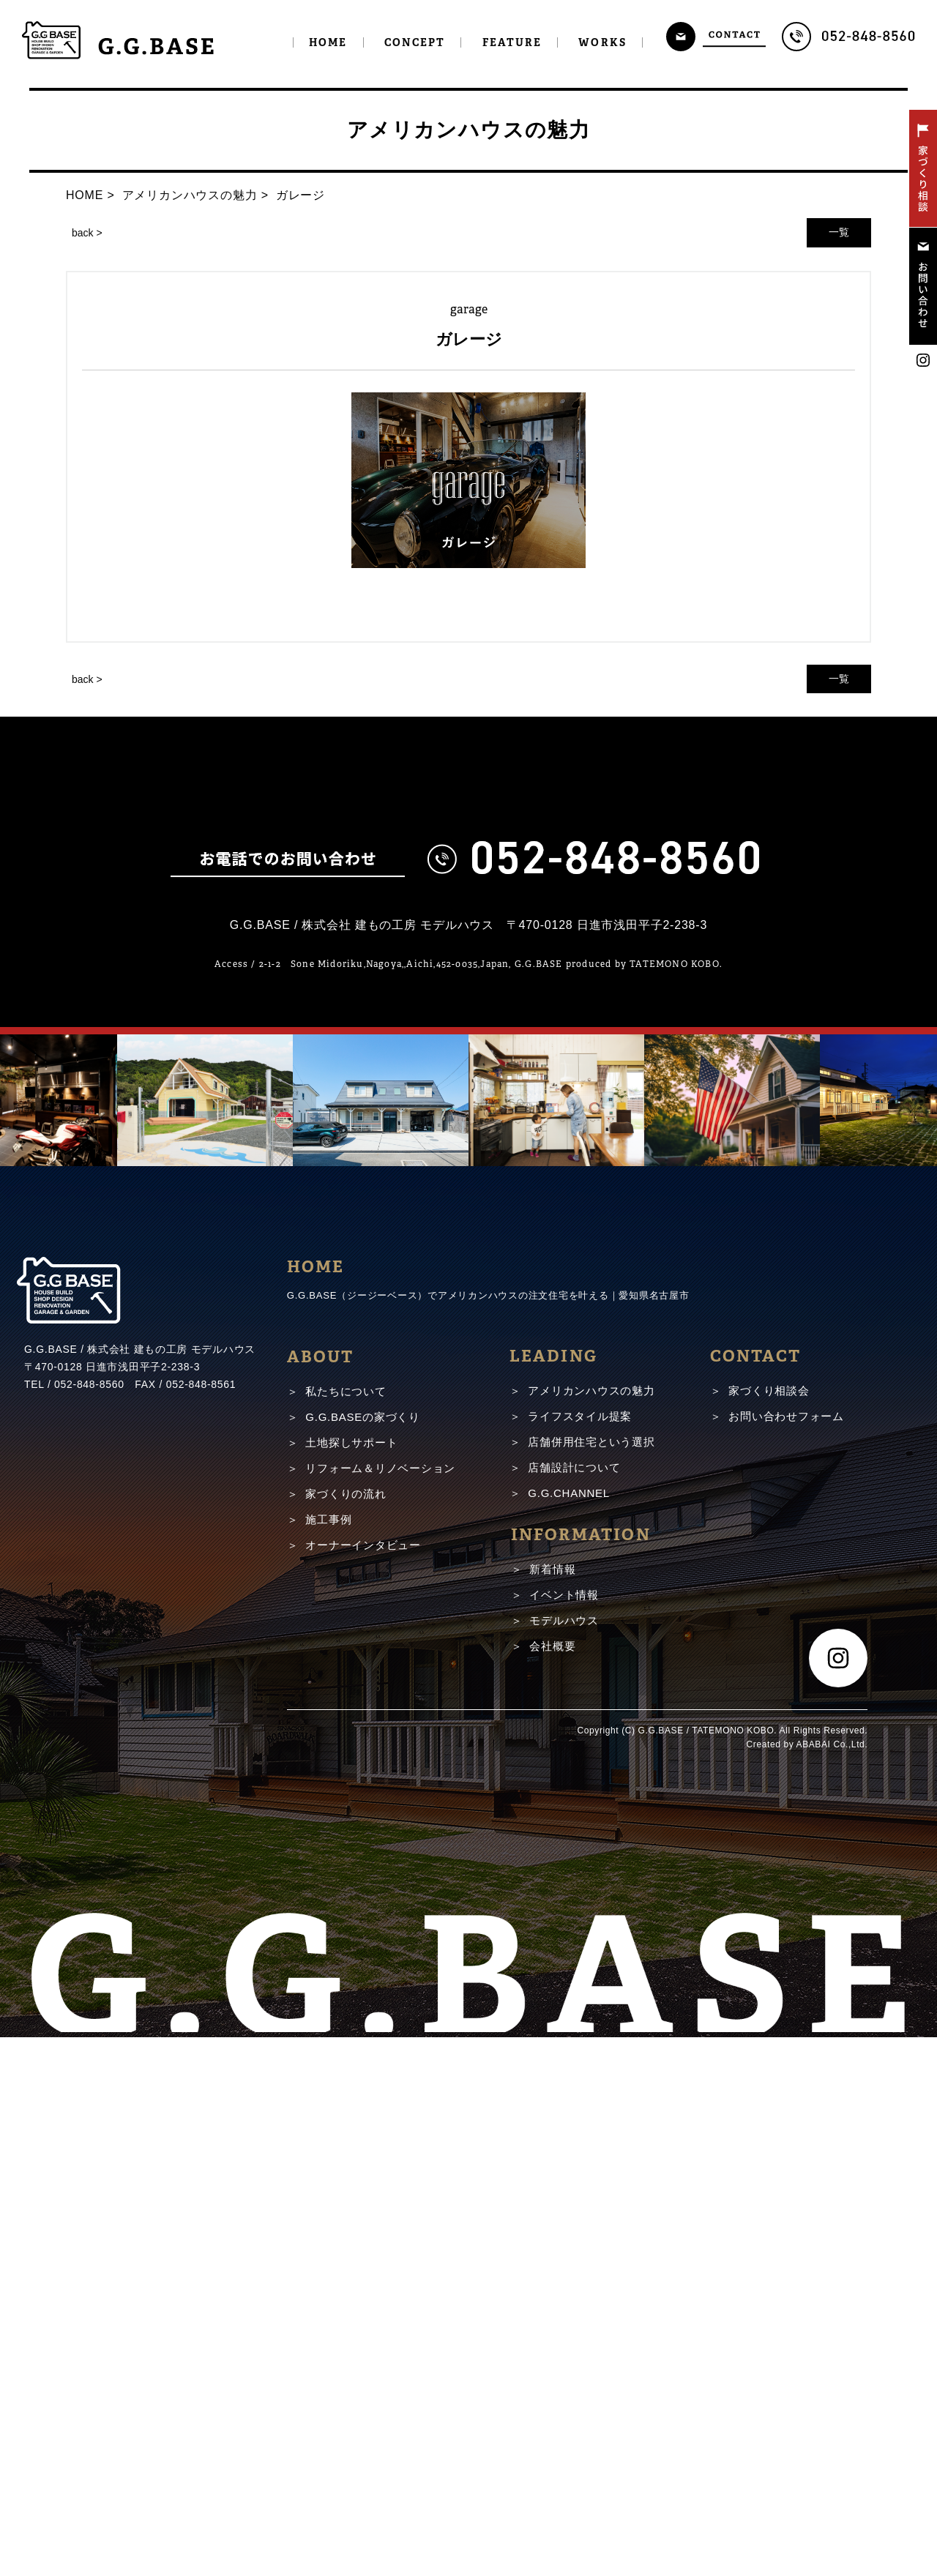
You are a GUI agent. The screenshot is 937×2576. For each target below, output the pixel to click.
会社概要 (552, 2185)
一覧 (839, 232)
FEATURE (512, 42)
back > (87, 233)
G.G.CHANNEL (569, 2032)
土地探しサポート (351, 1981)
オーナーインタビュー (363, 2083)
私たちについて (345, 1930)
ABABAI (813, 2283)
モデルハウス (564, 2159)
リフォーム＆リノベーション (380, 2007)
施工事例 (328, 2058)
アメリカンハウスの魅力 (591, 1929)
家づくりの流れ (345, 2032)
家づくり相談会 (768, 1929)
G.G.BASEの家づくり (362, 1955)
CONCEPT (415, 42)
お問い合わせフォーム (786, 1955)
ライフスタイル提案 (580, 1955)
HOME (328, 42)
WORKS (602, 42)
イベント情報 (564, 2133)
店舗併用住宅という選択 (591, 1980)
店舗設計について (574, 2006)
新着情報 (552, 2108)
